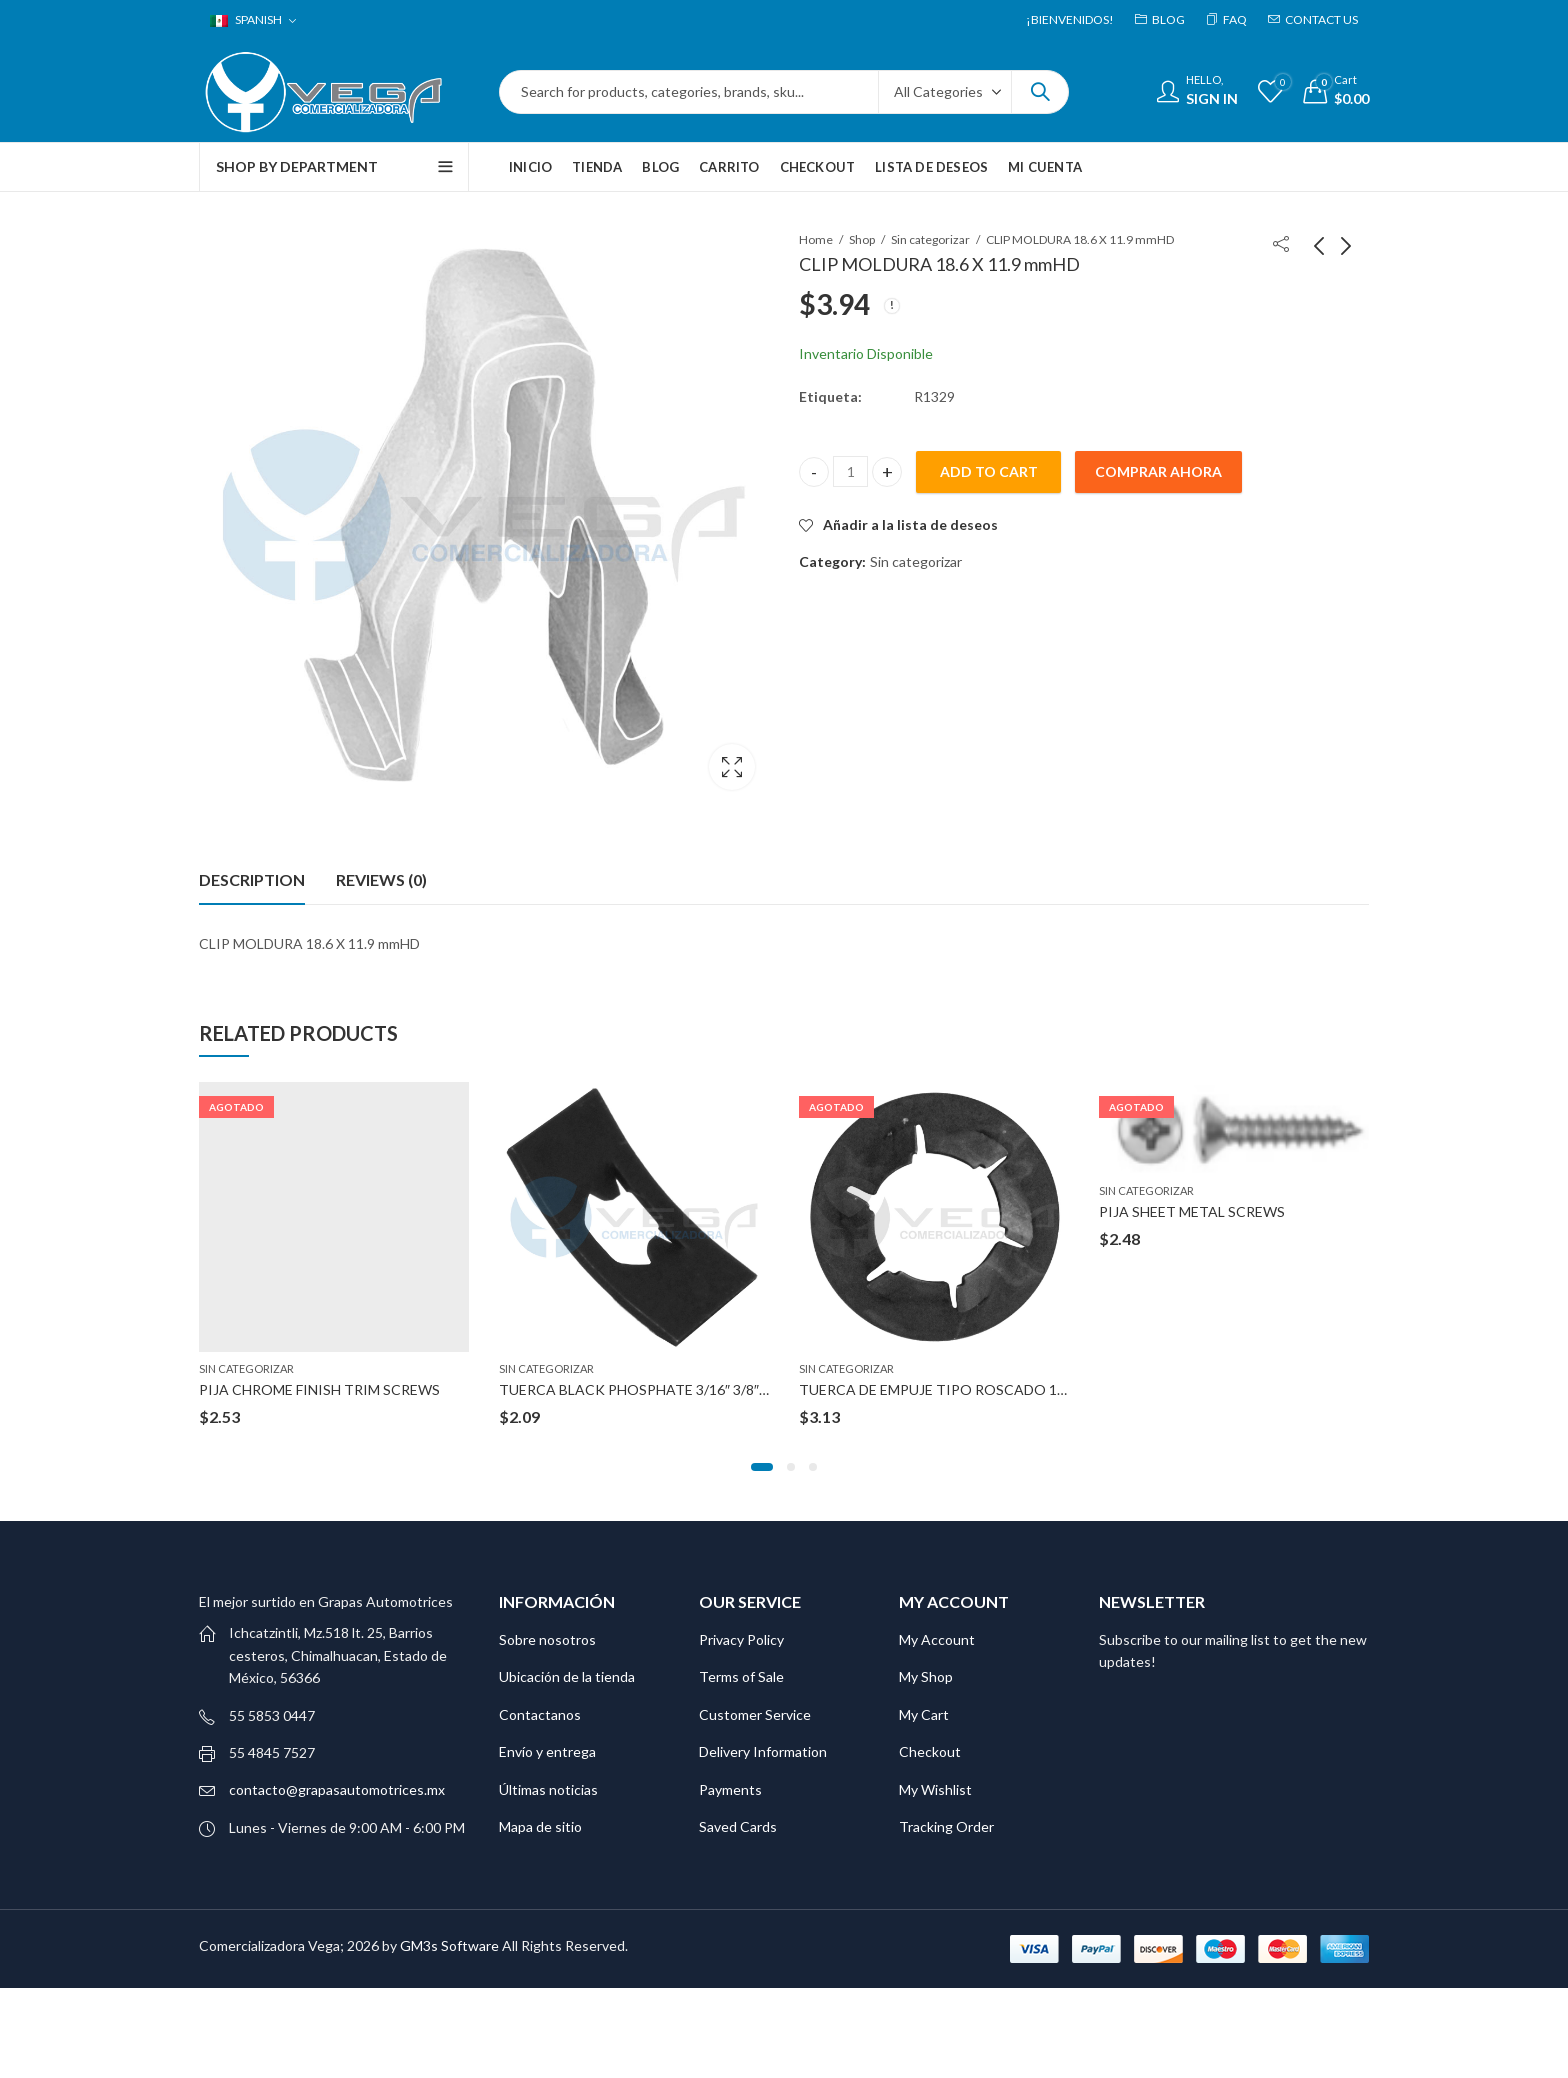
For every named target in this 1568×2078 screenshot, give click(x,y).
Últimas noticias (548, 1789)
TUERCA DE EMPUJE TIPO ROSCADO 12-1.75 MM (961, 1388)
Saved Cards (738, 1826)
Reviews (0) (381, 879)
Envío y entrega (547, 1751)
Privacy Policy (741, 1639)
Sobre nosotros (547, 1639)
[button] (762, 1467)
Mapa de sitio (540, 1826)
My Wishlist (935, 1789)
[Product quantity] (850, 471)
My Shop (926, 1676)
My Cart (924, 1714)
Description (252, 879)
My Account (937, 1639)
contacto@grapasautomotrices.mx (337, 1789)
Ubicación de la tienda (567, 1676)
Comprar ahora (1158, 471)
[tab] (252, 880)
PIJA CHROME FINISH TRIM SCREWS (319, 1388)
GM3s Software (451, 1945)
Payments (730, 1789)
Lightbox (732, 767)
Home (816, 239)
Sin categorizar (930, 239)
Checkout (930, 1751)
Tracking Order (946, 1826)
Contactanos (540, 1714)
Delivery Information (763, 1751)
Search (1040, 92)
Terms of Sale (741, 1676)
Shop (862, 239)
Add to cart (989, 471)
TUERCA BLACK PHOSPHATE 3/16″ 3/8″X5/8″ (646, 1388)
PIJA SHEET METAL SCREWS (1192, 1210)
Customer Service (755, 1714)
